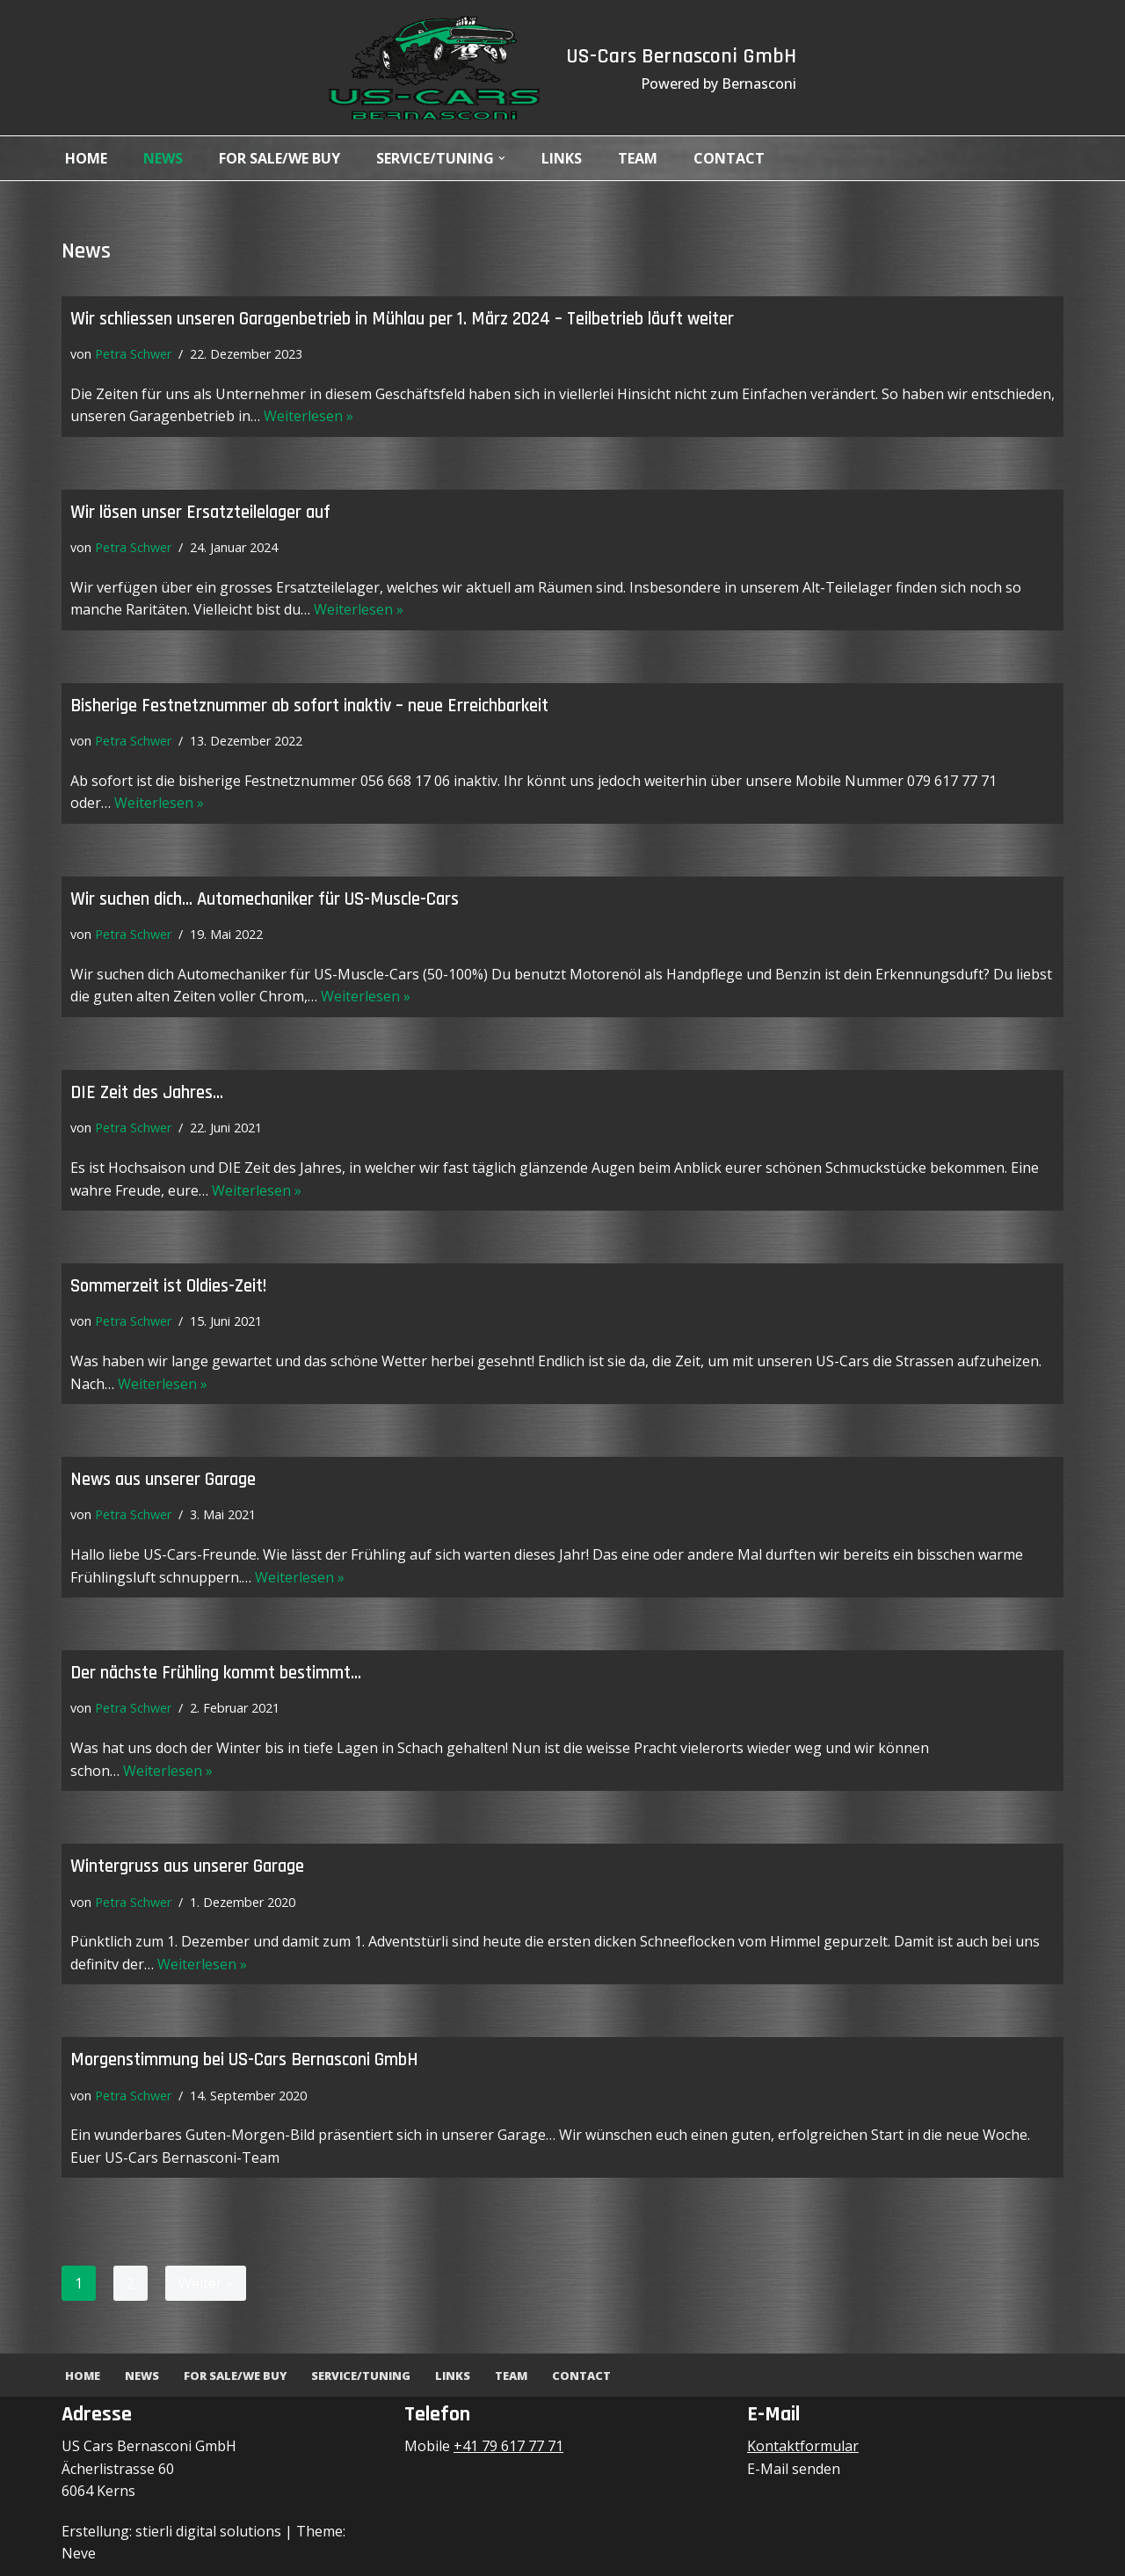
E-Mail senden (793, 2468)
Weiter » (205, 2283)
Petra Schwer (133, 354)
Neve (79, 2553)
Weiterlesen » (308, 416)
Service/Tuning (360, 2375)
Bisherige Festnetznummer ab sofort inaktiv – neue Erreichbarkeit (309, 706)
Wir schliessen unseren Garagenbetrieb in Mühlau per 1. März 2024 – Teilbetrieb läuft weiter (402, 319)
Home (86, 158)
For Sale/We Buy (279, 158)
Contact (729, 158)
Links (561, 158)
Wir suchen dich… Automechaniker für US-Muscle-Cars (264, 899)
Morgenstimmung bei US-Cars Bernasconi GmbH (244, 2059)
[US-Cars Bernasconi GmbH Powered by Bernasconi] (434, 68)
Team (637, 158)
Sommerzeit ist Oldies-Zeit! (168, 1286)
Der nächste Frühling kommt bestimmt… (215, 1673)
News (163, 158)
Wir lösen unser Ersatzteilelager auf (200, 512)
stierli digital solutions (208, 2531)
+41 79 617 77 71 (508, 2446)
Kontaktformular (803, 2446)
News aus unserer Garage (163, 1479)
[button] (501, 158)
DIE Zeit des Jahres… (146, 1092)
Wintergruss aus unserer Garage (187, 1866)
